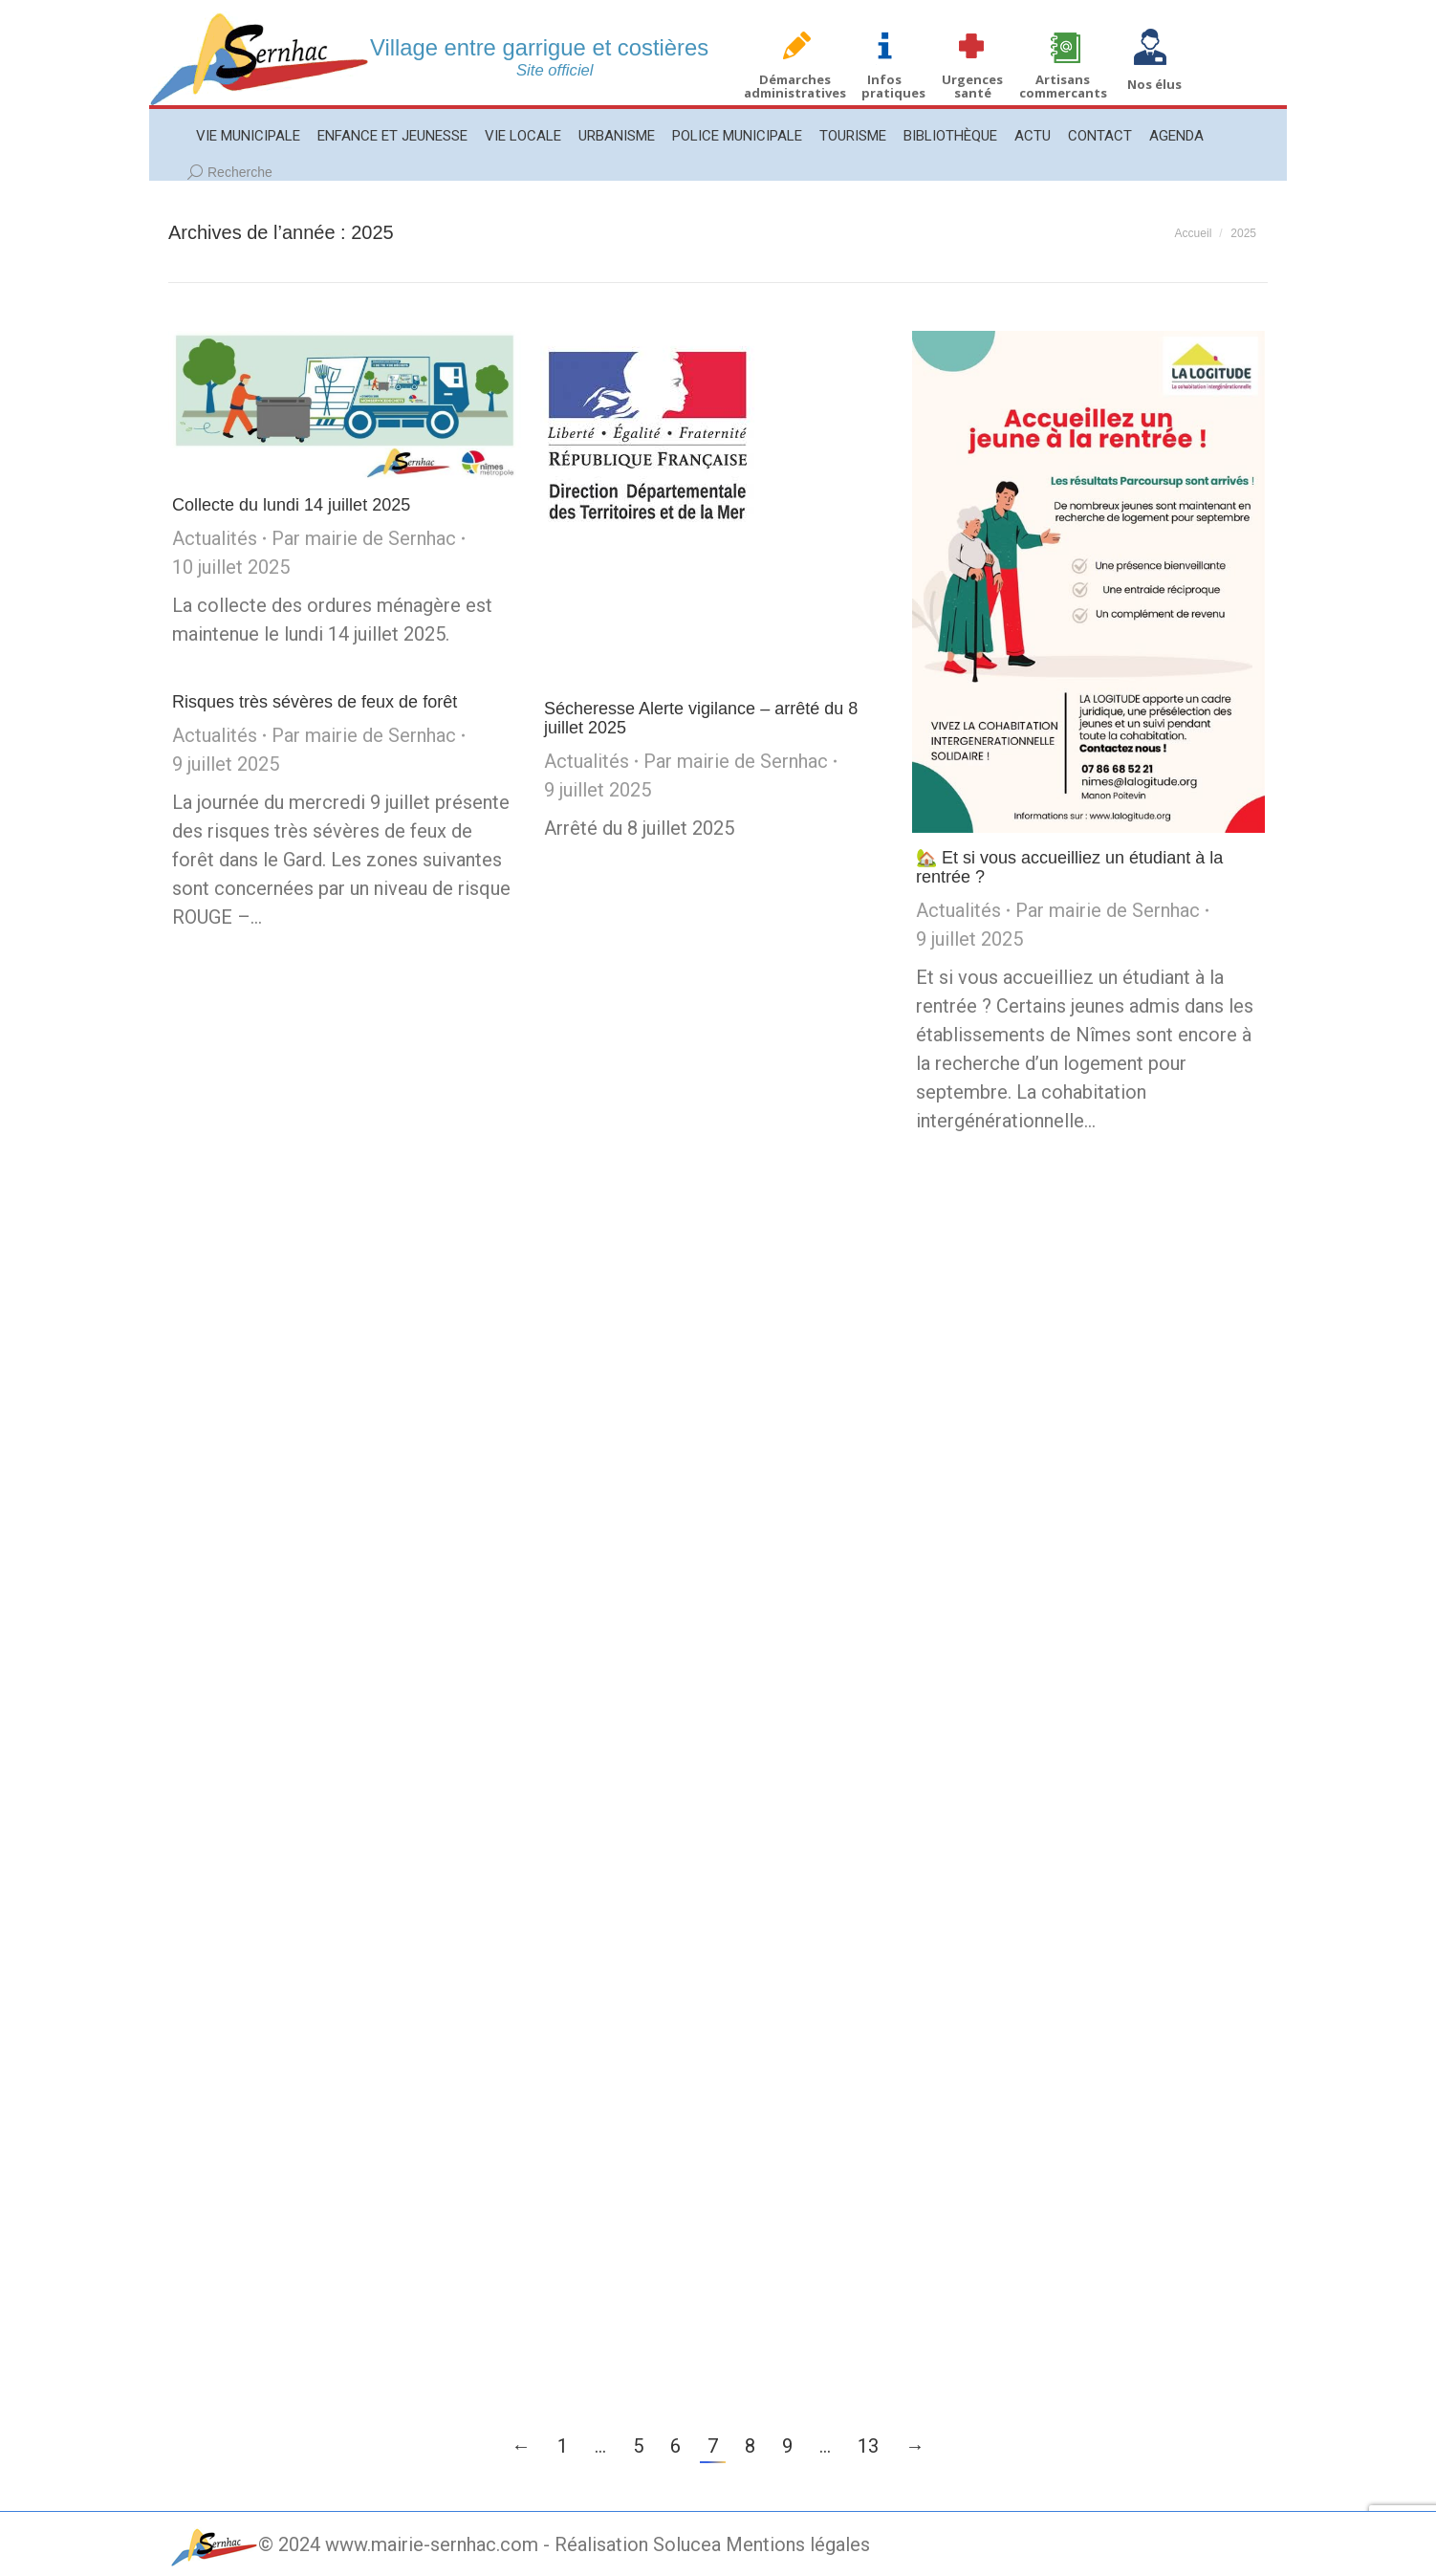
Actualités (214, 538)
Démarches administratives (795, 86)
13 (868, 2445)
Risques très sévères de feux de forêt (314, 701)
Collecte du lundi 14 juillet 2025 (291, 504)
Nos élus (1154, 84)
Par (364, 538)
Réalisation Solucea (638, 2544)
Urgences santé (972, 86)
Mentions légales (798, 2544)
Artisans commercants (1063, 86)
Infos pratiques (893, 86)
